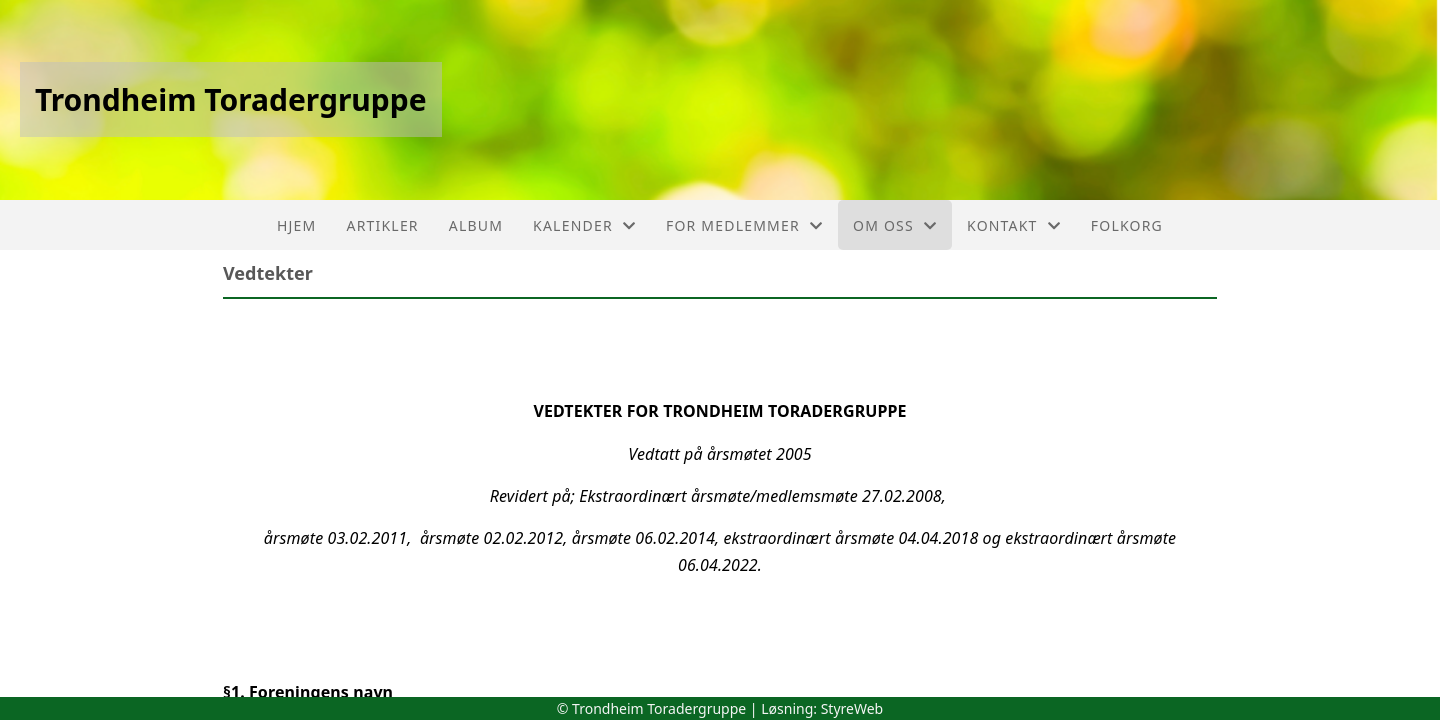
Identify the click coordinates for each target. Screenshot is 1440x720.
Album (476, 225)
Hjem (296, 225)
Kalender (584, 225)
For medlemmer (744, 225)
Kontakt (1014, 225)
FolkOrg (1127, 225)
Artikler (383, 225)
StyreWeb (852, 708)
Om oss (895, 225)
